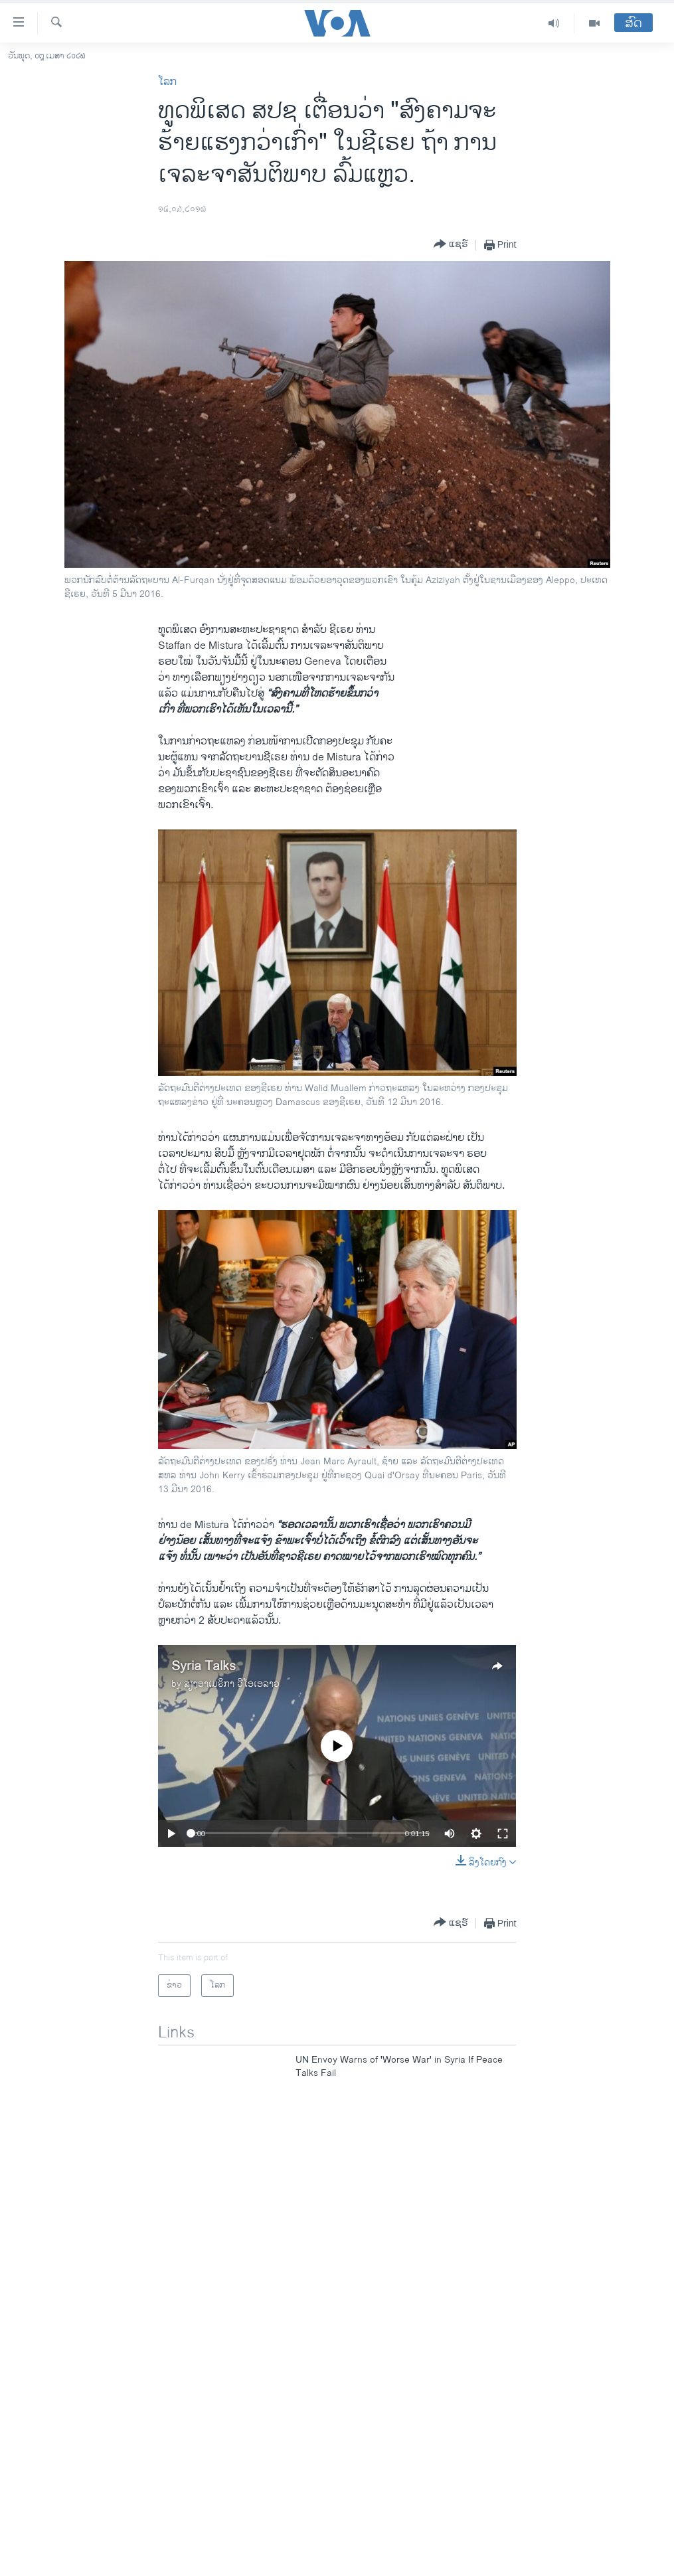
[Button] (451, 244)
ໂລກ (167, 82)
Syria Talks (203, 1666)
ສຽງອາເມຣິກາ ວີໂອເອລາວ (232, 1683)
